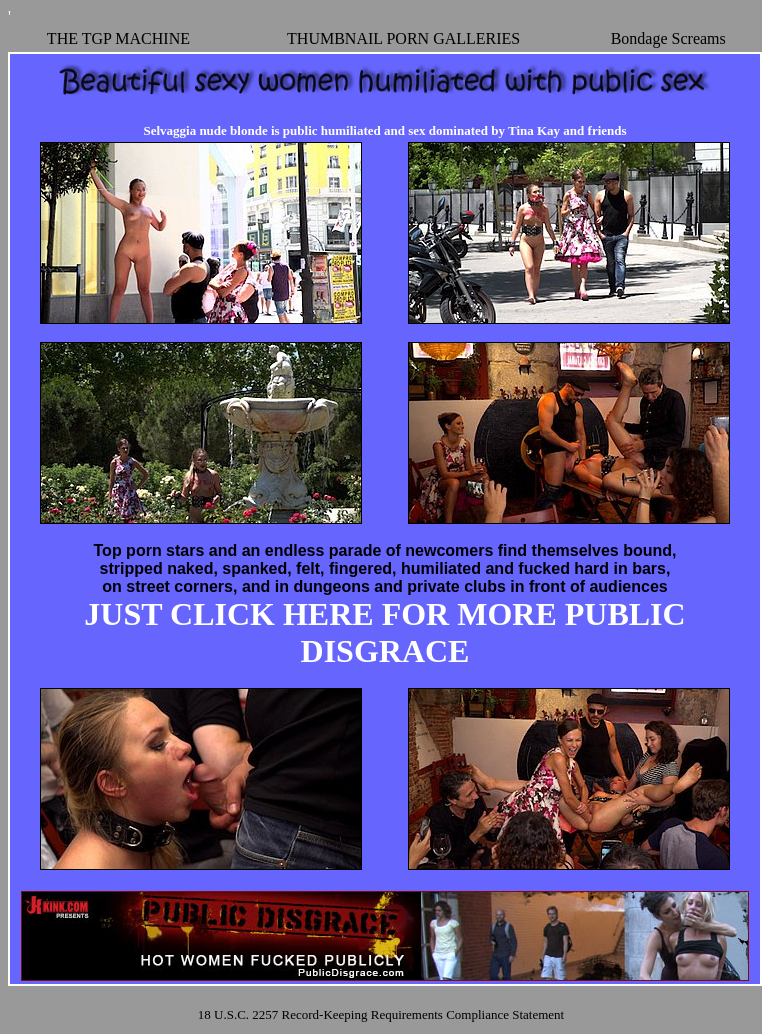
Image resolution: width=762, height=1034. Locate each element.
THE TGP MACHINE (118, 38)
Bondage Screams (668, 38)
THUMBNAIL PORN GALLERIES (403, 38)
